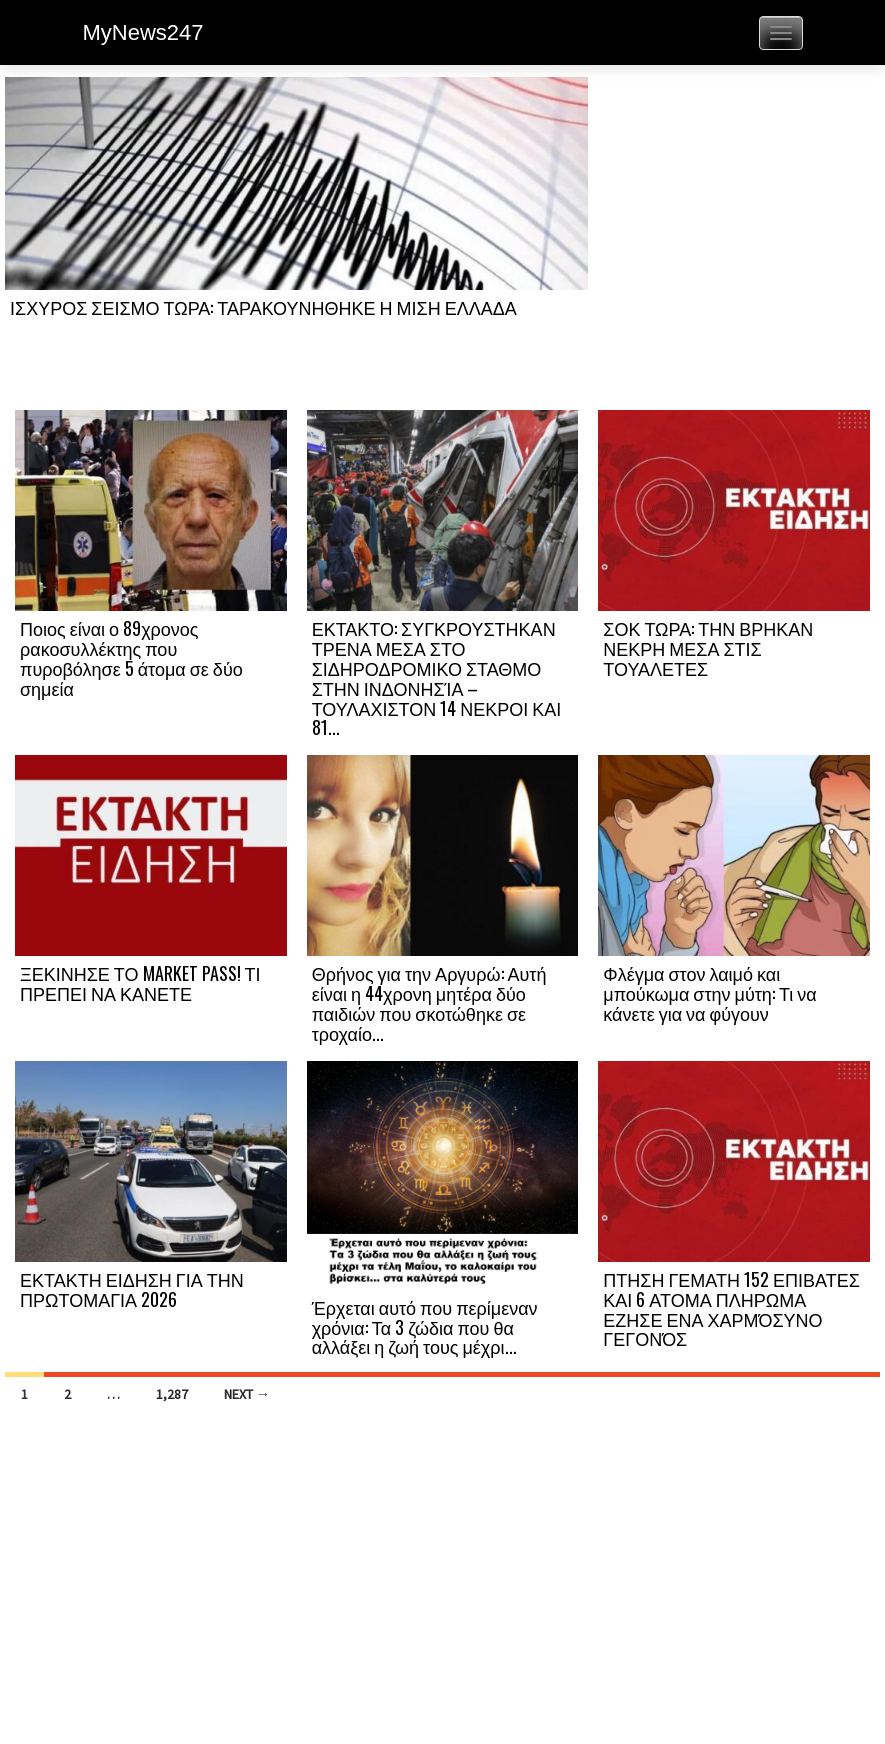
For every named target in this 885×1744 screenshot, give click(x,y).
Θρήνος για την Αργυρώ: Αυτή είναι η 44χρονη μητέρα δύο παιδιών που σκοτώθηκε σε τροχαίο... (429, 1002)
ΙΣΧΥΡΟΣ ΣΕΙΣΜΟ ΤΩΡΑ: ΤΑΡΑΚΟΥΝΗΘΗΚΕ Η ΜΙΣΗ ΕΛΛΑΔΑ (263, 307)
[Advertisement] (734, 242)
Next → (247, 1394)
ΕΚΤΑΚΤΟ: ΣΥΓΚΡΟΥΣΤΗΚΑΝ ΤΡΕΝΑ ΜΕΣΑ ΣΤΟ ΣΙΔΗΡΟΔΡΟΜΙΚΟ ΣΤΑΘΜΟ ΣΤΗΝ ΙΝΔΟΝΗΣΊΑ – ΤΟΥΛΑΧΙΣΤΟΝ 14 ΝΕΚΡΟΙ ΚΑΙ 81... (437, 677)
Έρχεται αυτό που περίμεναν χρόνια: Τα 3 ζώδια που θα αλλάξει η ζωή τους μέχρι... (425, 1327)
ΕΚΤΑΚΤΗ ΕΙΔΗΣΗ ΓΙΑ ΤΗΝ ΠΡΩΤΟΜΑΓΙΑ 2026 (132, 1289)
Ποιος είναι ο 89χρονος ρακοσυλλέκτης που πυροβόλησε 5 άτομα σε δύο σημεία (131, 657)
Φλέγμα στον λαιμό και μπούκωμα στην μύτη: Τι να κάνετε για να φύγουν (709, 993)
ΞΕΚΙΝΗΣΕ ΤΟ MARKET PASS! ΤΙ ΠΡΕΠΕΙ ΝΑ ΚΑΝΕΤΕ (140, 983)
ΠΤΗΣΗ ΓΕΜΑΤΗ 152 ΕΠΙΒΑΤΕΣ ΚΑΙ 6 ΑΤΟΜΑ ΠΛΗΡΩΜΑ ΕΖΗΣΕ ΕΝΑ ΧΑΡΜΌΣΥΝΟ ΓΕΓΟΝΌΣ (731, 1308)
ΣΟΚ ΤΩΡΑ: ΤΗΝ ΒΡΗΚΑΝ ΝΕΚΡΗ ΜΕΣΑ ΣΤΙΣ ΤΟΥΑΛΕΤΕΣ (708, 648)
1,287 (172, 1394)
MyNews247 (143, 32)
